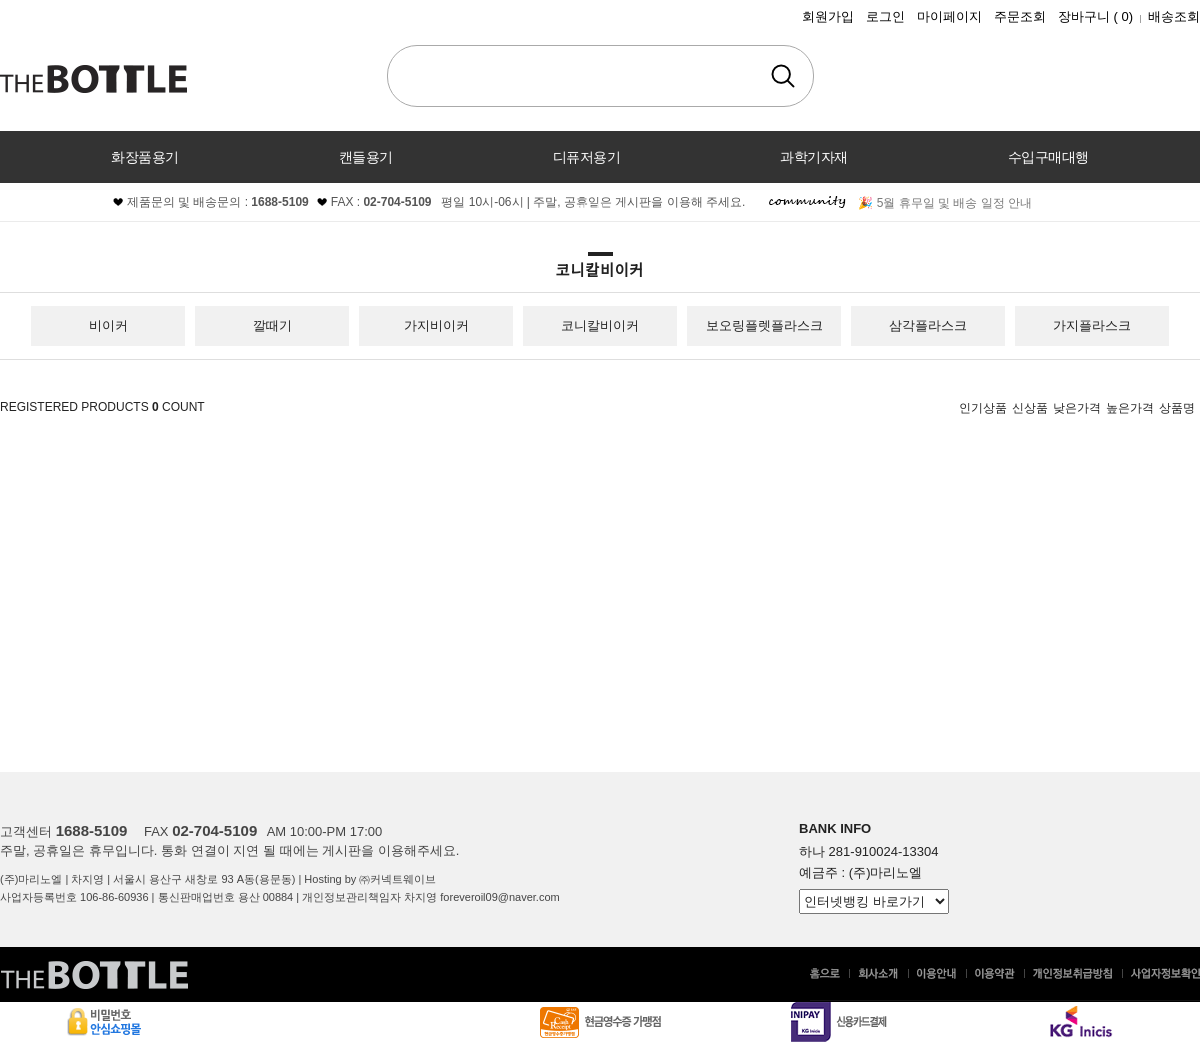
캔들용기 (366, 157)
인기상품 (983, 408)
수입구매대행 (1048, 157)
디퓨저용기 (587, 157)
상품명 (1177, 408)
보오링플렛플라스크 (764, 325)
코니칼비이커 (600, 325)
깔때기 (272, 325)
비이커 (108, 325)
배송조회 (1174, 16)
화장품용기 (145, 157)
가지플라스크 (1092, 325)
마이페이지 (949, 16)
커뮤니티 (600, 209)
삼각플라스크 (928, 325)
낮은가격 (1077, 408)
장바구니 (1095, 16)
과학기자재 (814, 157)
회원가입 (828, 16)
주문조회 (1020, 16)
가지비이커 (436, 325)
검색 (783, 76)
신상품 (1030, 408)
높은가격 (1130, 408)
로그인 (885, 16)
